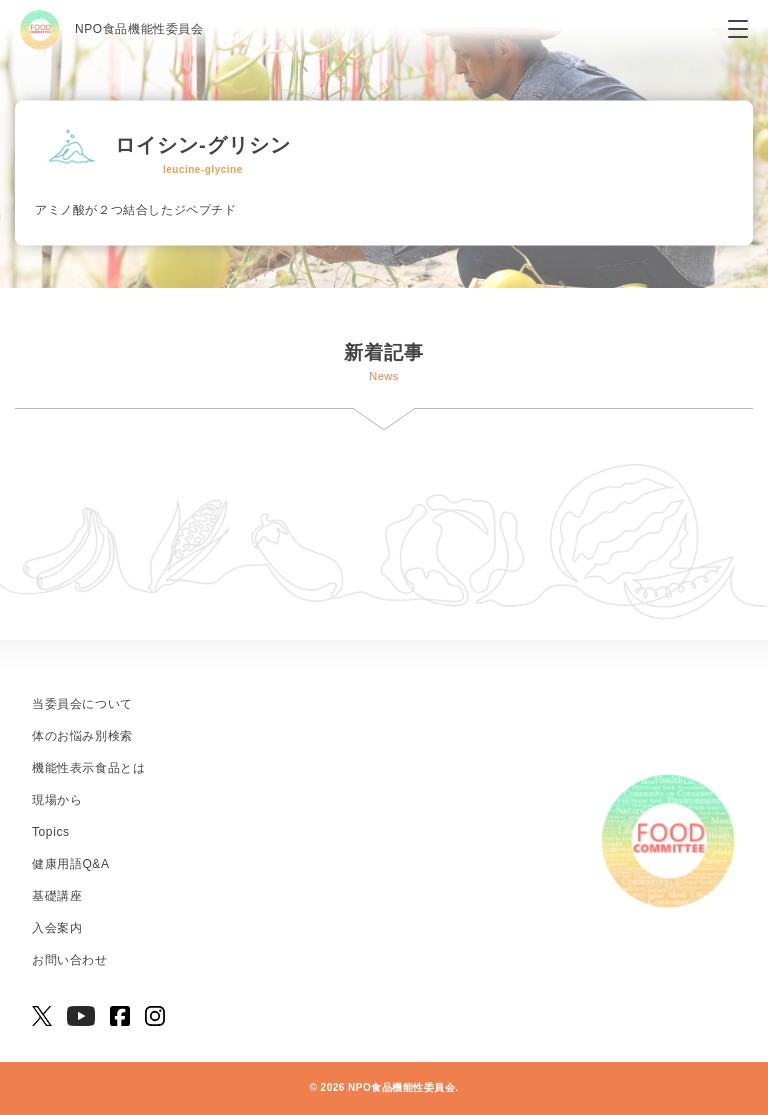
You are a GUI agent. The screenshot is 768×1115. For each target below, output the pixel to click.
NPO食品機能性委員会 (112, 30)
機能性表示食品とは (88, 768)
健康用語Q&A (71, 864)
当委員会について (82, 704)
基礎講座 (57, 896)
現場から (57, 800)
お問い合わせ (70, 960)
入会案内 (57, 928)
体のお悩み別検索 (82, 736)
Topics (51, 832)
